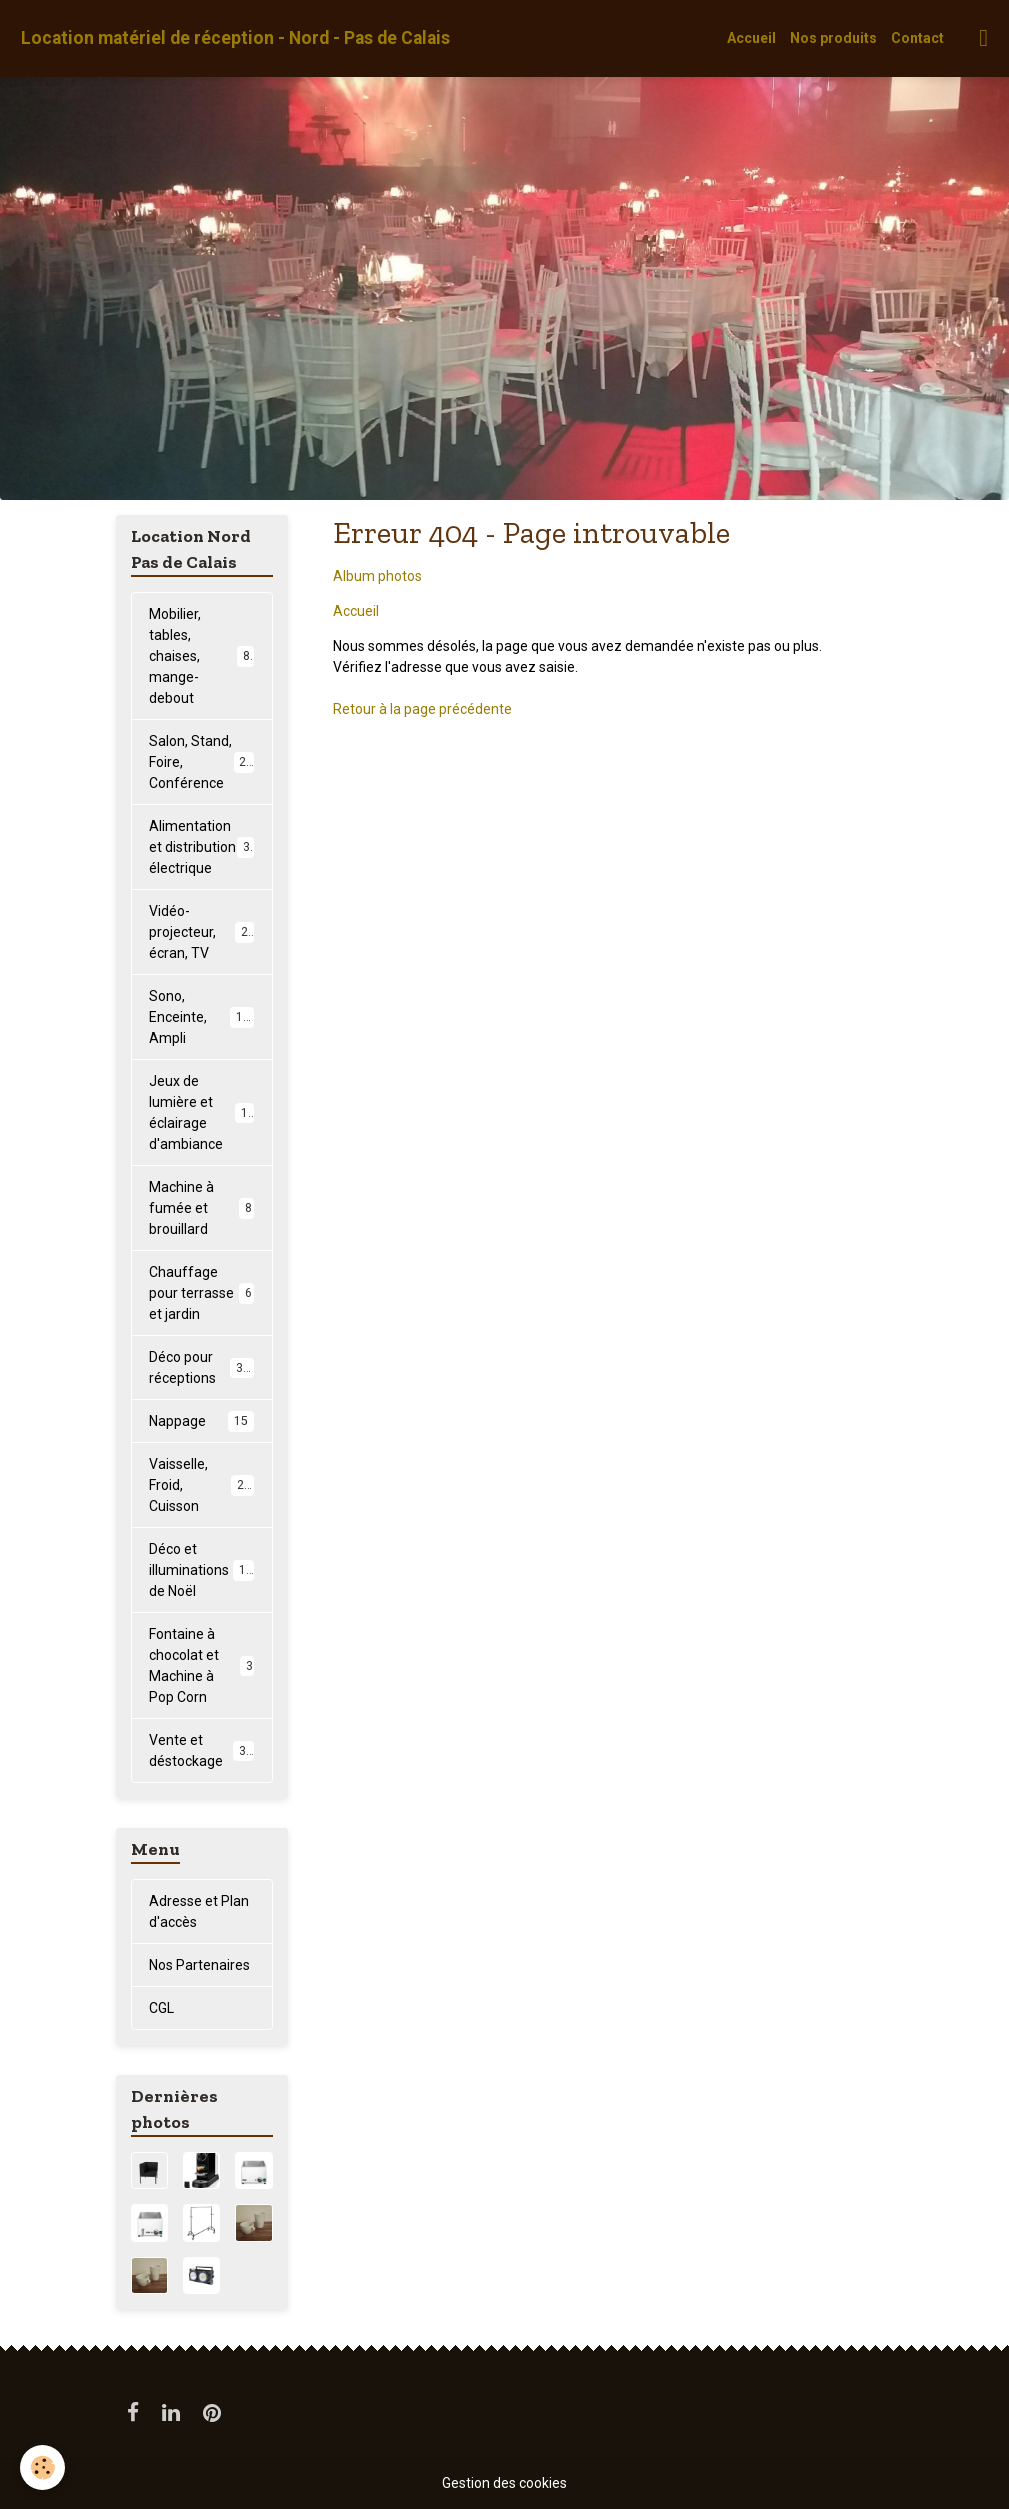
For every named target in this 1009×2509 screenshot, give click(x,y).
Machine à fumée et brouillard (201, 1208)
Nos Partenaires (199, 1965)
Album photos (377, 576)
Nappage (201, 1421)
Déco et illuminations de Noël (204, 1570)
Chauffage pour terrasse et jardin (201, 1293)
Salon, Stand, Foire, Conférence (204, 762)
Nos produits (833, 38)
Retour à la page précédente (422, 709)
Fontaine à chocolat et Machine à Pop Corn (201, 1665)
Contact (917, 38)
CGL (161, 2008)
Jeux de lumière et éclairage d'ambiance (205, 1112)
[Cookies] (42, 2467)
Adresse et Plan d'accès (199, 1911)
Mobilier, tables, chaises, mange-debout (203, 656)
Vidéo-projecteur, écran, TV (202, 932)
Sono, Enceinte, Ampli (203, 1017)
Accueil (751, 38)
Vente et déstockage (201, 1750)
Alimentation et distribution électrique (203, 847)
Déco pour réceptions (202, 1367)
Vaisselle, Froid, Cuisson (203, 1485)
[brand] (235, 38)
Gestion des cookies (504, 2483)
